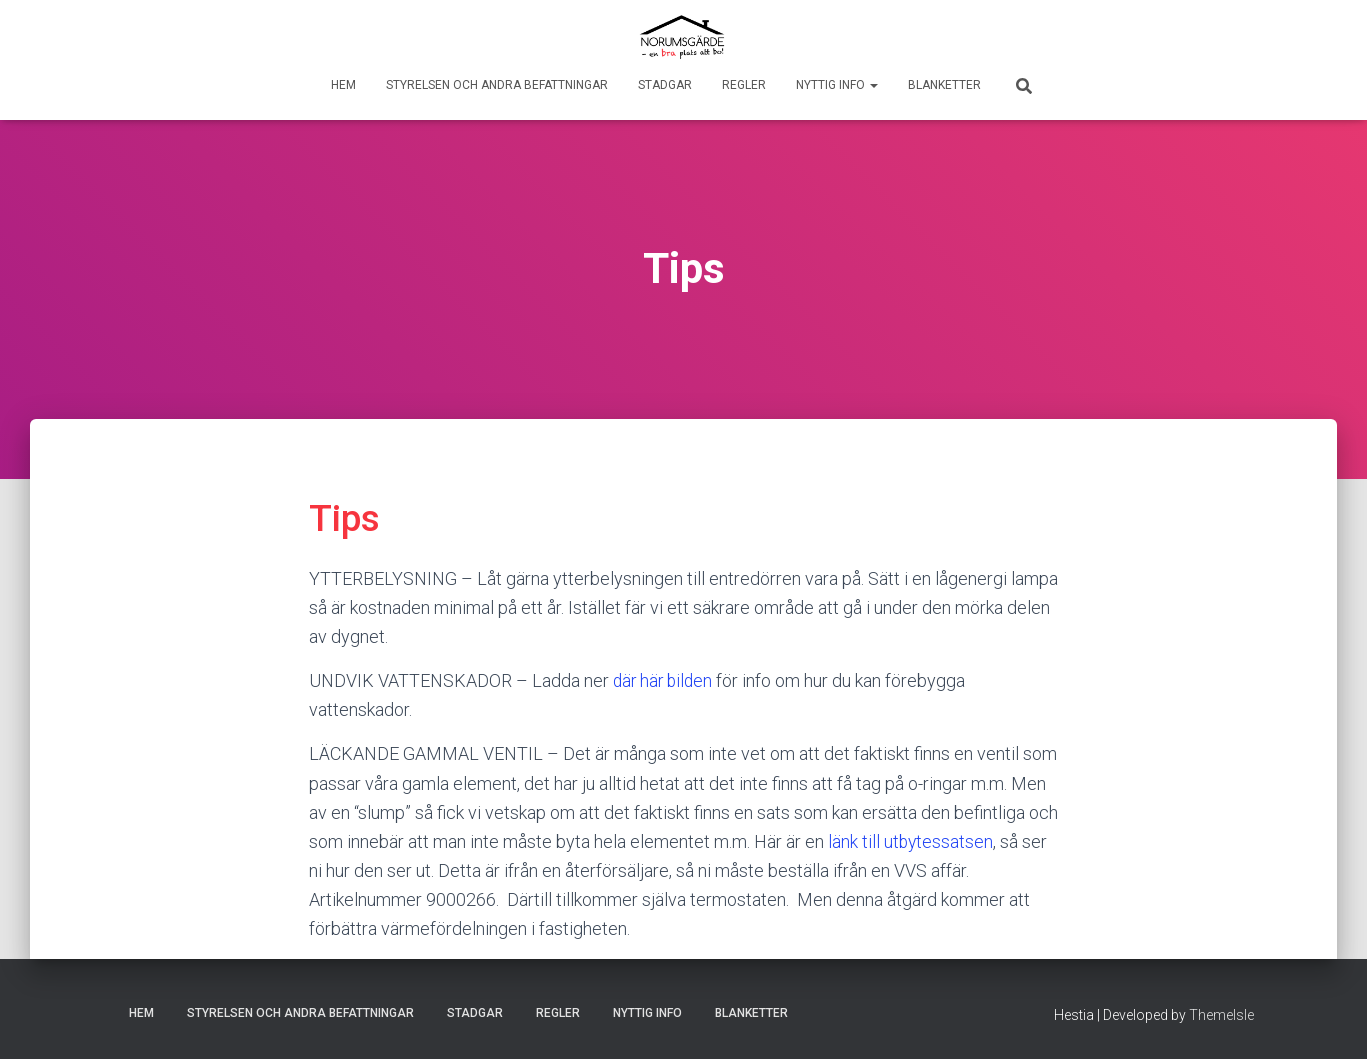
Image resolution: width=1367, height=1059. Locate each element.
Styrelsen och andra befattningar (497, 85)
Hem (343, 85)
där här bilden (665, 680)
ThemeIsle (1221, 1014)
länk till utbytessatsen (911, 841)
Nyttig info (837, 85)
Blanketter (944, 85)
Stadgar (665, 85)
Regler (744, 85)
